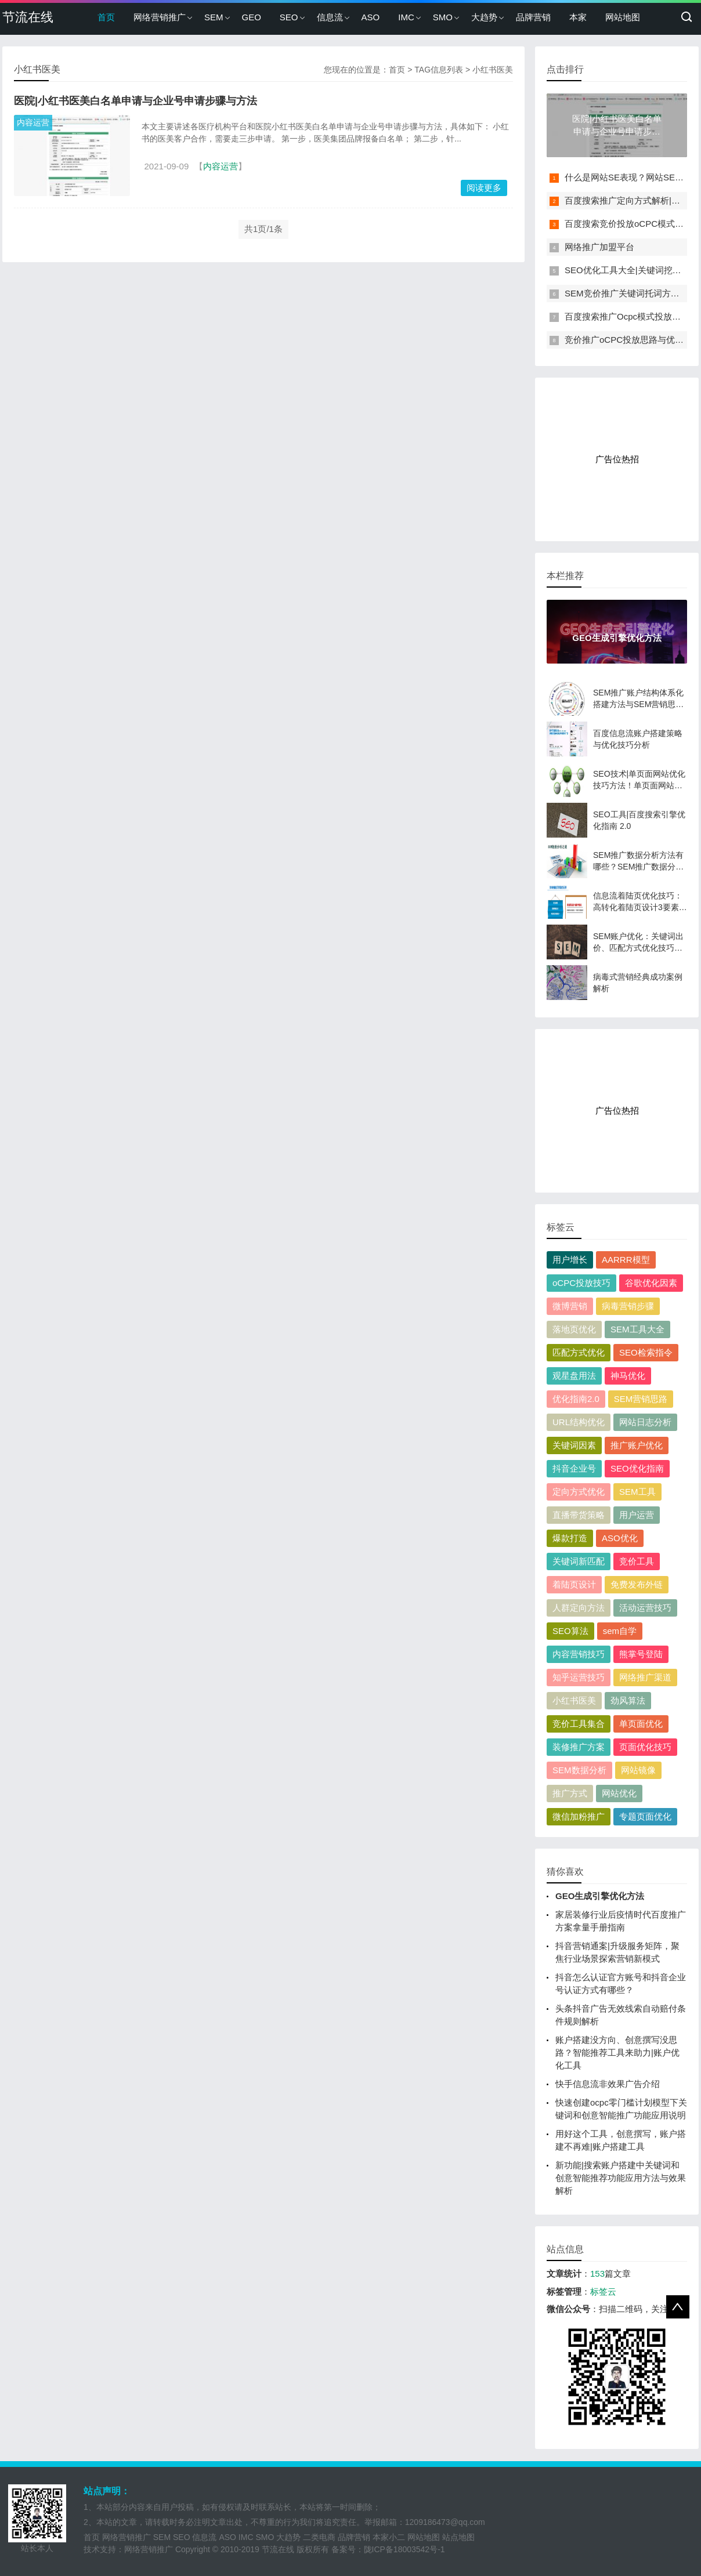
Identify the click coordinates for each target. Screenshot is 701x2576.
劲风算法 (627, 1700)
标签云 (603, 2291)
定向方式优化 (578, 1492)
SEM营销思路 (641, 1399)
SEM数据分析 (579, 1770)
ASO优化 (620, 1538)
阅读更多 (484, 188)
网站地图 (622, 17)
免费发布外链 (636, 1584)
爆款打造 (569, 1538)
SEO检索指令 (646, 1352)
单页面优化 (641, 1724)
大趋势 (484, 17)
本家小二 (389, 2537)
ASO (371, 17)
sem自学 (620, 1631)
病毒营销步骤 (628, 1306)
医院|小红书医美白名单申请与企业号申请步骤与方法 (135, 101)
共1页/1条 (263, 229)
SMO (443, 17)
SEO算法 (570, 1631)
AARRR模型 (626, 1260)
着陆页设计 (574, 1584)
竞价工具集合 (578, 1724)
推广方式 (569, 1793)
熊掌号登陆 (641, 1654)
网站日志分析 (645, 1422)
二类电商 (319, 2537)
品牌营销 (533, 17)
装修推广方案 (578, 1747)
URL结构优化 (578, 1422)
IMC (406, 17)
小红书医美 (574, 1700)
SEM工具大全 (637, 1329)
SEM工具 (637, 1492)
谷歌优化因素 (651, 1283)
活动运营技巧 (645, 1608)
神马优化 (627, 1376)
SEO (289, 17)
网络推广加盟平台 (599, 247)
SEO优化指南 (637, 1468)
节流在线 (27, 17)
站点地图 (458, 2537)
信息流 (330, 17)
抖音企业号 (574, 1468)
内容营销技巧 (578, 1654)
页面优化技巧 (645, 1747)
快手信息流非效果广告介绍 (607, 2084)
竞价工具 (636, 1561)
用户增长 (569, 1260)
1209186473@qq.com (445, 2522)
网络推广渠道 (645, 1677)
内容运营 (33, 122)
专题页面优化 (645, 1816)
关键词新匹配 (578, 1561)
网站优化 (619, 1793)
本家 (578, 17)
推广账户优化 (636, 1445)
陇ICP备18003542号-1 (404, 2549)
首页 (106, 17)
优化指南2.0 (575, 1399)
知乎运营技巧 (578, 1677)
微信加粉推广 (578, 1816)
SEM (213, 17)
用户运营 (636, 1515)
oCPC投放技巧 (581, 1283)
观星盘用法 (574, 1376)
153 (597, 2273)
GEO (251, 17)
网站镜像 (638, 1770)
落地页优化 (574, 1329)
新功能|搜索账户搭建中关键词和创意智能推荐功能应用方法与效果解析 (620, 2177)
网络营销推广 (159, 17)
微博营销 (569, 1306)
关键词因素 (574, 1445)
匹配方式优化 (578, 1352)
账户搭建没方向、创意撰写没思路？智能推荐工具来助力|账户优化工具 (617, 2052)
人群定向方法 (578, 1608)
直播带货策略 (578, 1515)
